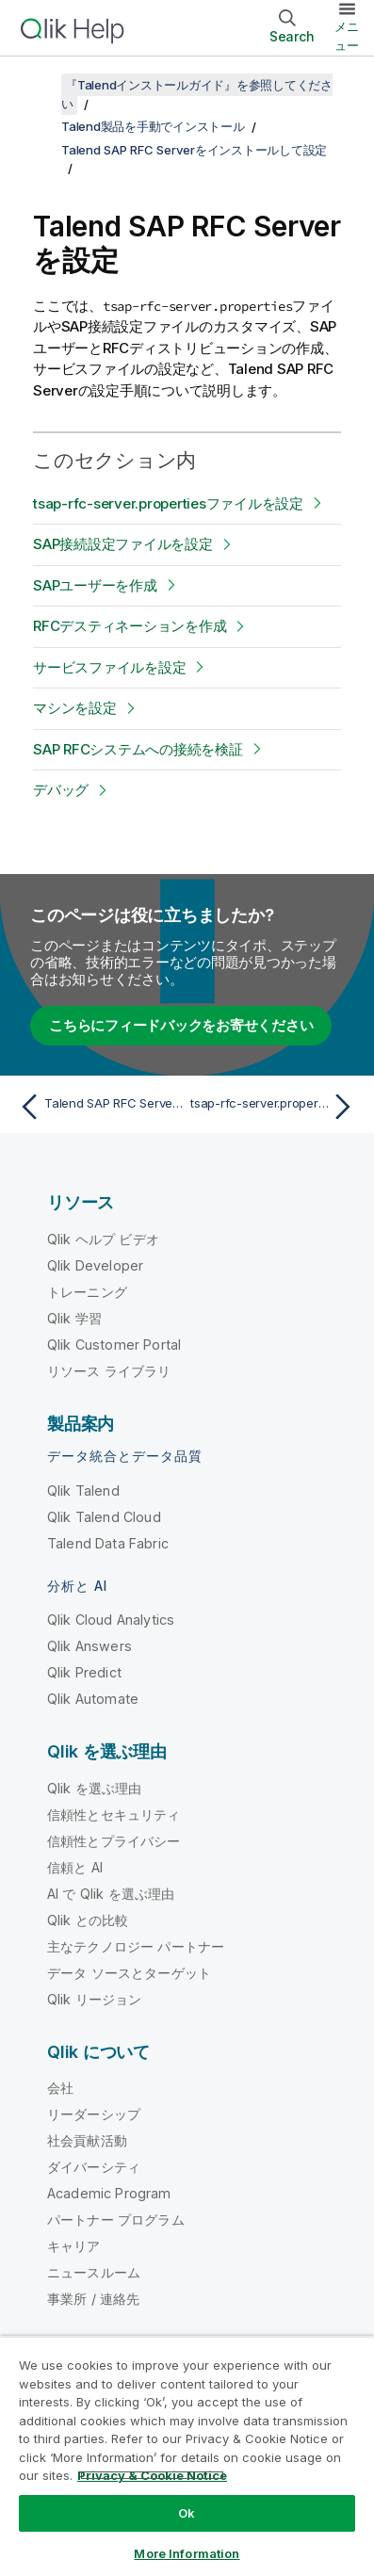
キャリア (74, 2246)
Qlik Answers (89, 1646)
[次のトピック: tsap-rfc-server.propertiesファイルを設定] (275, 1106)
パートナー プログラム (116, 2219)
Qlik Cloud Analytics (110, 1620)
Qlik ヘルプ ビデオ (103, 1239)
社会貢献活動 (87, 2140)
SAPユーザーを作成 (95, 585)
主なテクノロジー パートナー (135, 1946)
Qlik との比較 (87, 1920)
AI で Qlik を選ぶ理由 (110, 1894)
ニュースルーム (93, 2272)
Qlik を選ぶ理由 (94, 1788)
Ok (186, 2512)
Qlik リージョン (94, 1999)
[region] (187, 2456)
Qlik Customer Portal (114, 1345)
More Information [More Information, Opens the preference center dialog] (186, 2553)
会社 (60, 2088)
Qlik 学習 (74, 1318)
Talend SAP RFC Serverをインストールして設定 (194, 149)
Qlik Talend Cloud (104, 1517)
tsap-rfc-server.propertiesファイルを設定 (168, 503)
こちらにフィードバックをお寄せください (181, 1025)
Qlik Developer (95, 1265)
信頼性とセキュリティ (114, 1814)
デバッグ (61, 790)
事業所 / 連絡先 (93, 2299)
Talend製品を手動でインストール (153, 126)
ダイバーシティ (93, 2167)
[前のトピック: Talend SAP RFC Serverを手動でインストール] (99, 1106)
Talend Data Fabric (108, 1543)
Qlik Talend (83, 1490)
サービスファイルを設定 (109, 667)
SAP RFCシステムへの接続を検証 (138, 749)
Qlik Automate (92, 1699)
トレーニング (87, 1292)
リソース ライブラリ (109, 1371)
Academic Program (109, 2193)
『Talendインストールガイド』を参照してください (197, 94)
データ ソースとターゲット (129, 1973)
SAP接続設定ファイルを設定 (123, 544)
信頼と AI (75, 1867)
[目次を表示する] (38, 85)
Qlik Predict (84, 1672)
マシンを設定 (75, 708)
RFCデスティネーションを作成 (129, 626)
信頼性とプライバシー (114, 1841)
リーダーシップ (93, 2114)
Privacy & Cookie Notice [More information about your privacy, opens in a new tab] (152, 2475)
